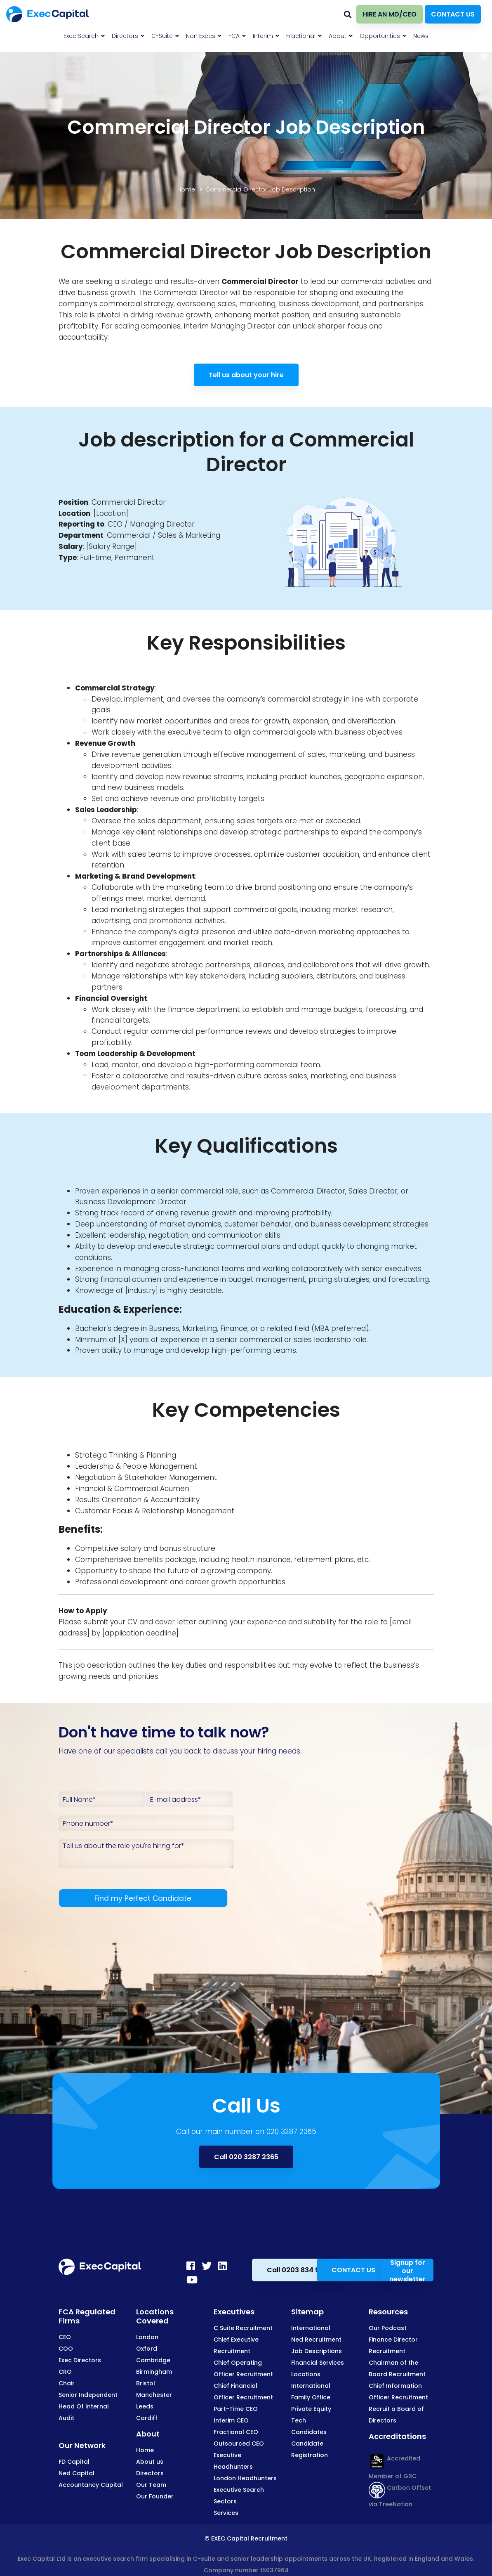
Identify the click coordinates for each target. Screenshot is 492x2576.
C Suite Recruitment (243, 2328)
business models (153, 787)
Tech (298, 2420)
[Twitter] (207, 2266)
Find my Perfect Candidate (142, 1898)
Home (186, 189)
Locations (305, 2374)
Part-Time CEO (236, 2409)
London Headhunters (245, 2478)
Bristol (145, 2383)
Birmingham (154, 2372)
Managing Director (243, 326)
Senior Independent (88, 2395)
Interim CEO (231, 2420)
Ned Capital (76, 2473)
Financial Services (317, 2363)
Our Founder (155, 2496)
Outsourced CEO (239, 2443)
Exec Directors (80, 2360)
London (147, 2337)
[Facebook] (190, 2266)
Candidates (309, 2432)
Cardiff (147, 2418)
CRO (65, 2372)
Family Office (310, 2397)
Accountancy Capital (91, 2485)
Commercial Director (129, 502)
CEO (65, 2337)
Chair (67, 2383)
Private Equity (311, 2409)
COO (66, 2348)
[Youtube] (192, 2280)
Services (226, 2513)
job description (100, 1665)
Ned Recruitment (316, 2339)
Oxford (146, 2348)
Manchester (154, 2395)
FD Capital (74, 2462)
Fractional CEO (236, 2432)
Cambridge (153, 2360)
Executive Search (239, 2490)
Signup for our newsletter (407, 2270)
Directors (150, 2473)
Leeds (144, 2406)
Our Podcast (388, 2328)
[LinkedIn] (222, 2266)
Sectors (225, 2501)
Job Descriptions (316, 2351)
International (310, 2328)
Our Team (151, 2485)
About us (149, 2462)
